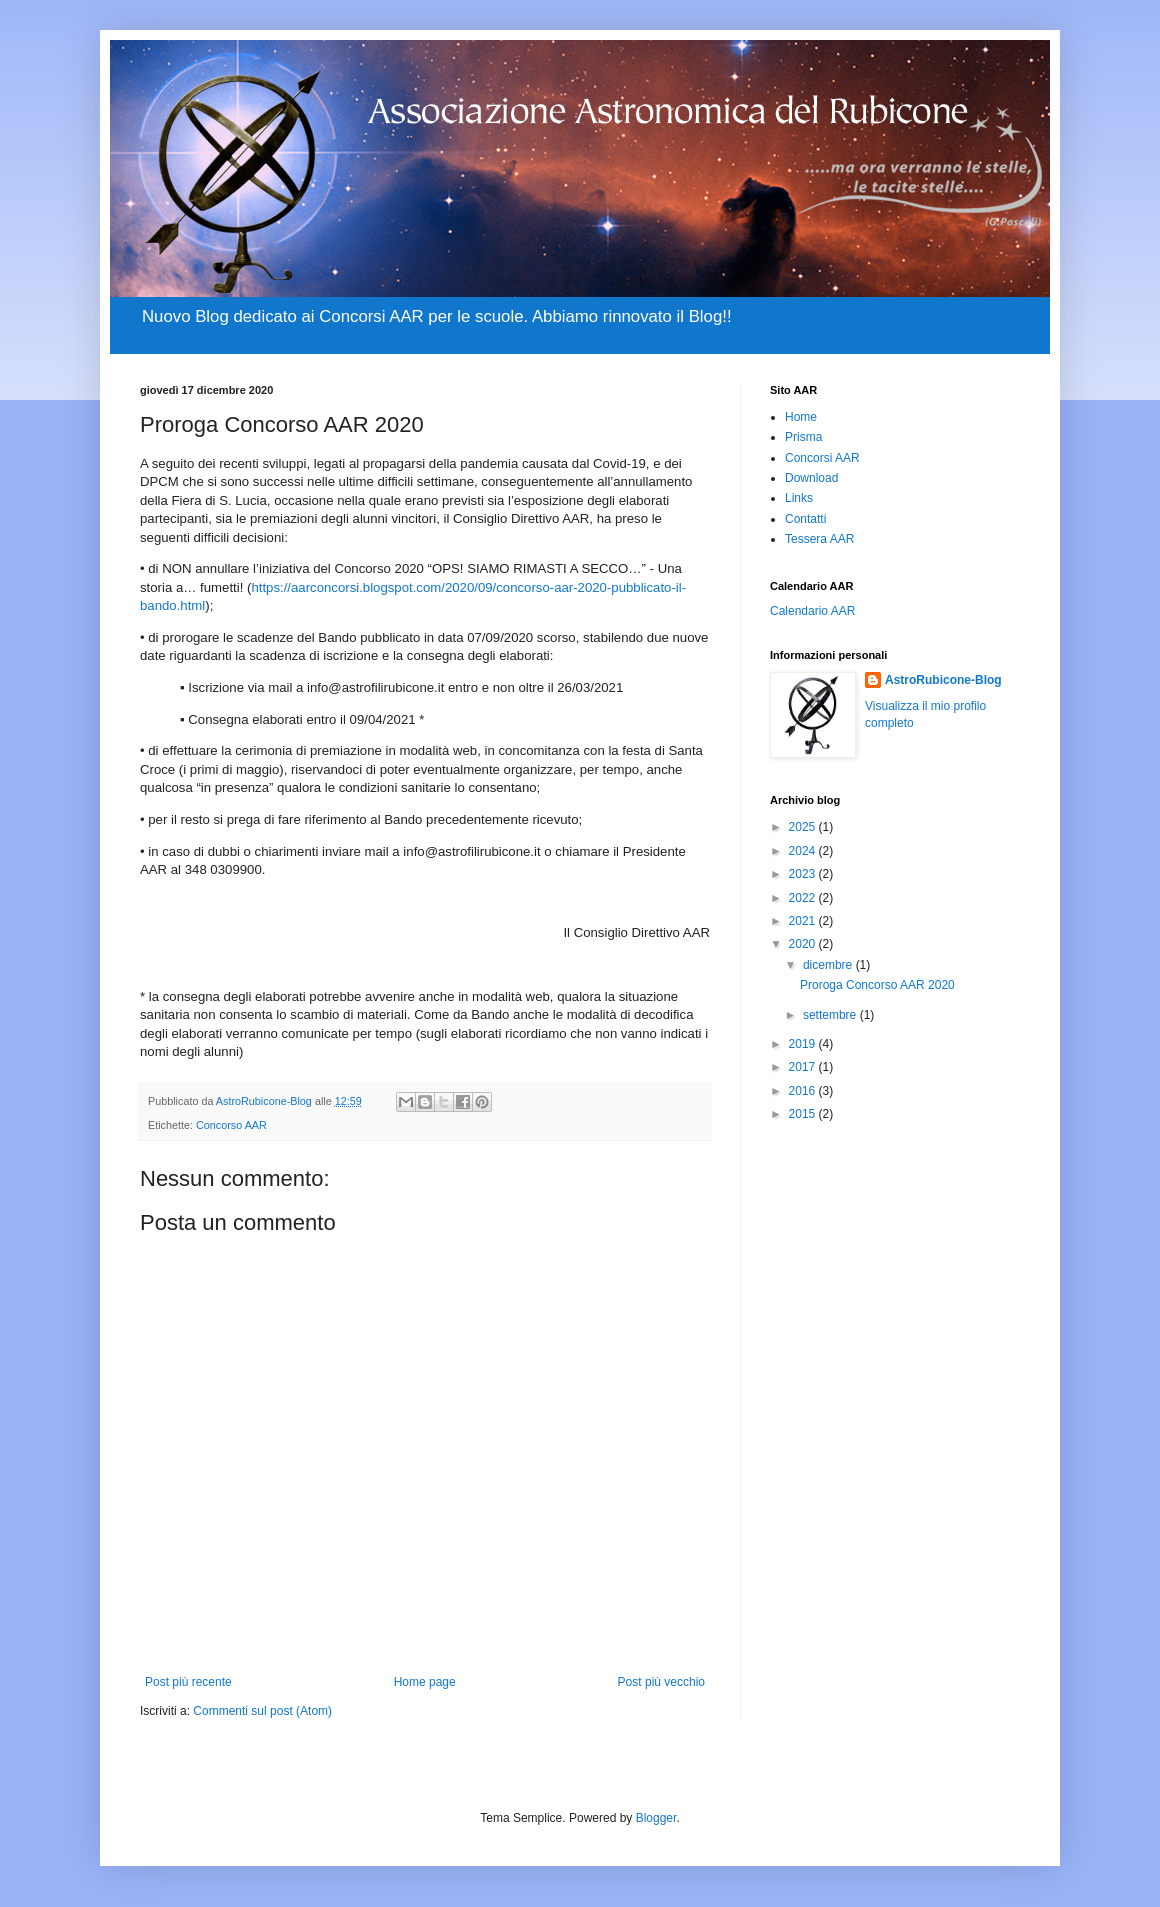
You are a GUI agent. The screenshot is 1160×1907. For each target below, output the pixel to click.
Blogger (656, 1818)
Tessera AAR (819, 539)
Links (799, 498)
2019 (804, 1044)
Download (811, 478)
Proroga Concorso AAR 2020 (877, 985)
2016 (804, 1091)
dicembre (829, 965)
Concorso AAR (231, 1125)
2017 (804, 1067)
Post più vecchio (661, 1682)
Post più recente (188, 1682)
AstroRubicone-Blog (943, 680)
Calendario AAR (812, 611)
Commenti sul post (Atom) (262, 1711)
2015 (804, 1114)
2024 (804, 851)
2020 (804, 944)
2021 (804, 921)
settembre (831, 1015)
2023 (804, 874)
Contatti (805, 519)
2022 (804, 898)
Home (801, 417)
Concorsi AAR (822, 458)
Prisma (803, 437)
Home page (425, 1682)
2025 (804, 827)
